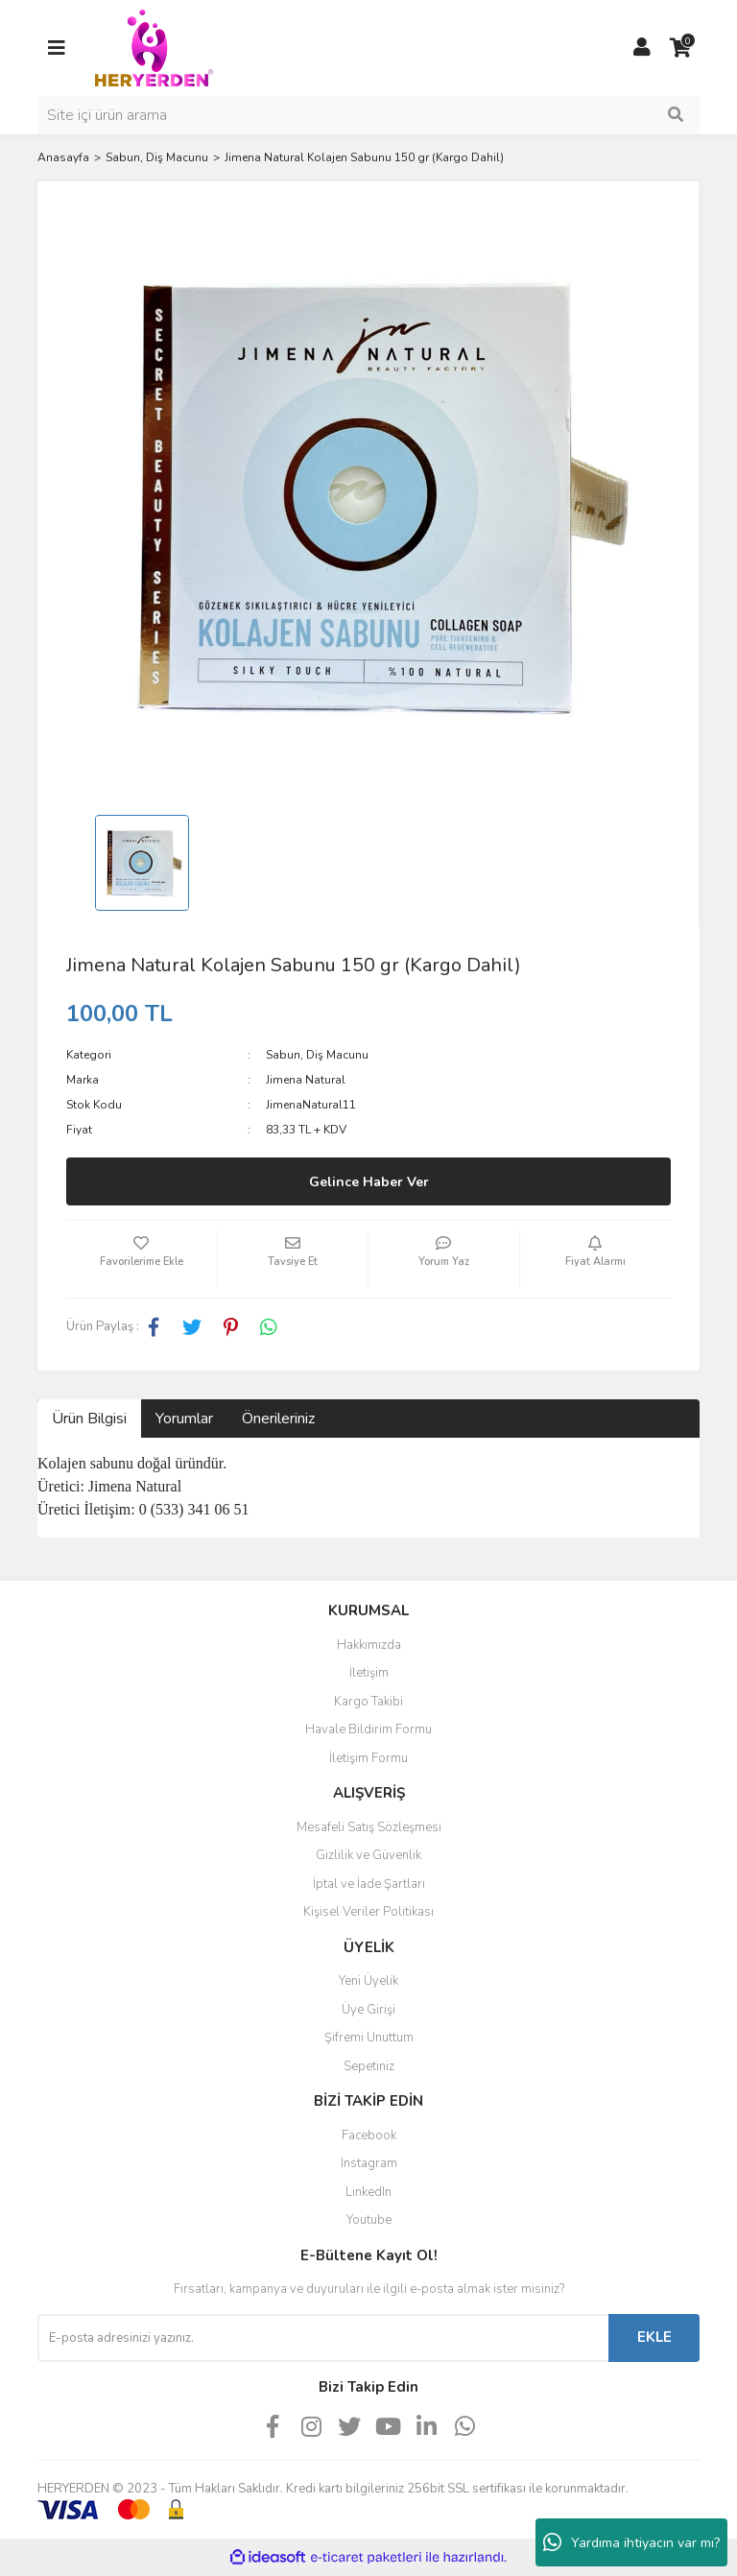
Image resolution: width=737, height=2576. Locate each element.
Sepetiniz (369, 2066)
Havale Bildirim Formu (368, 1729)
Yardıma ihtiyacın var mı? (631, 2542)
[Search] (368, 115)
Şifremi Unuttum (369, 2037)
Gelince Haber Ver (369, 1182)
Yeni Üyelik (368, 1981)
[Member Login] (642, 48)
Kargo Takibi (368, 1701)
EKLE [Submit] (654, 2337)
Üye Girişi (368, 2009)
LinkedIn (368, 2192)
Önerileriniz (278, 1418)
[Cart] (680, 48)
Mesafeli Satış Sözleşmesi (369, 1827)
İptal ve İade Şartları (369, 1884)
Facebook (369, 2135)
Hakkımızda (369, 1645)
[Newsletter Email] (322, 2338)
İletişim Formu (368, 1758)
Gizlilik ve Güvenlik (368, 1855)
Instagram (369, 2163)
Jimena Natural (305, 1079)
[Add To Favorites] (141, 1259)
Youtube (369, 2220)
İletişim (369, 1673)
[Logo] (154, 47)
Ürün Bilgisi (89, 1418)
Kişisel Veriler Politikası (368, 1911)
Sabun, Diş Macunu (317, 1054)
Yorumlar (184, 1418)
